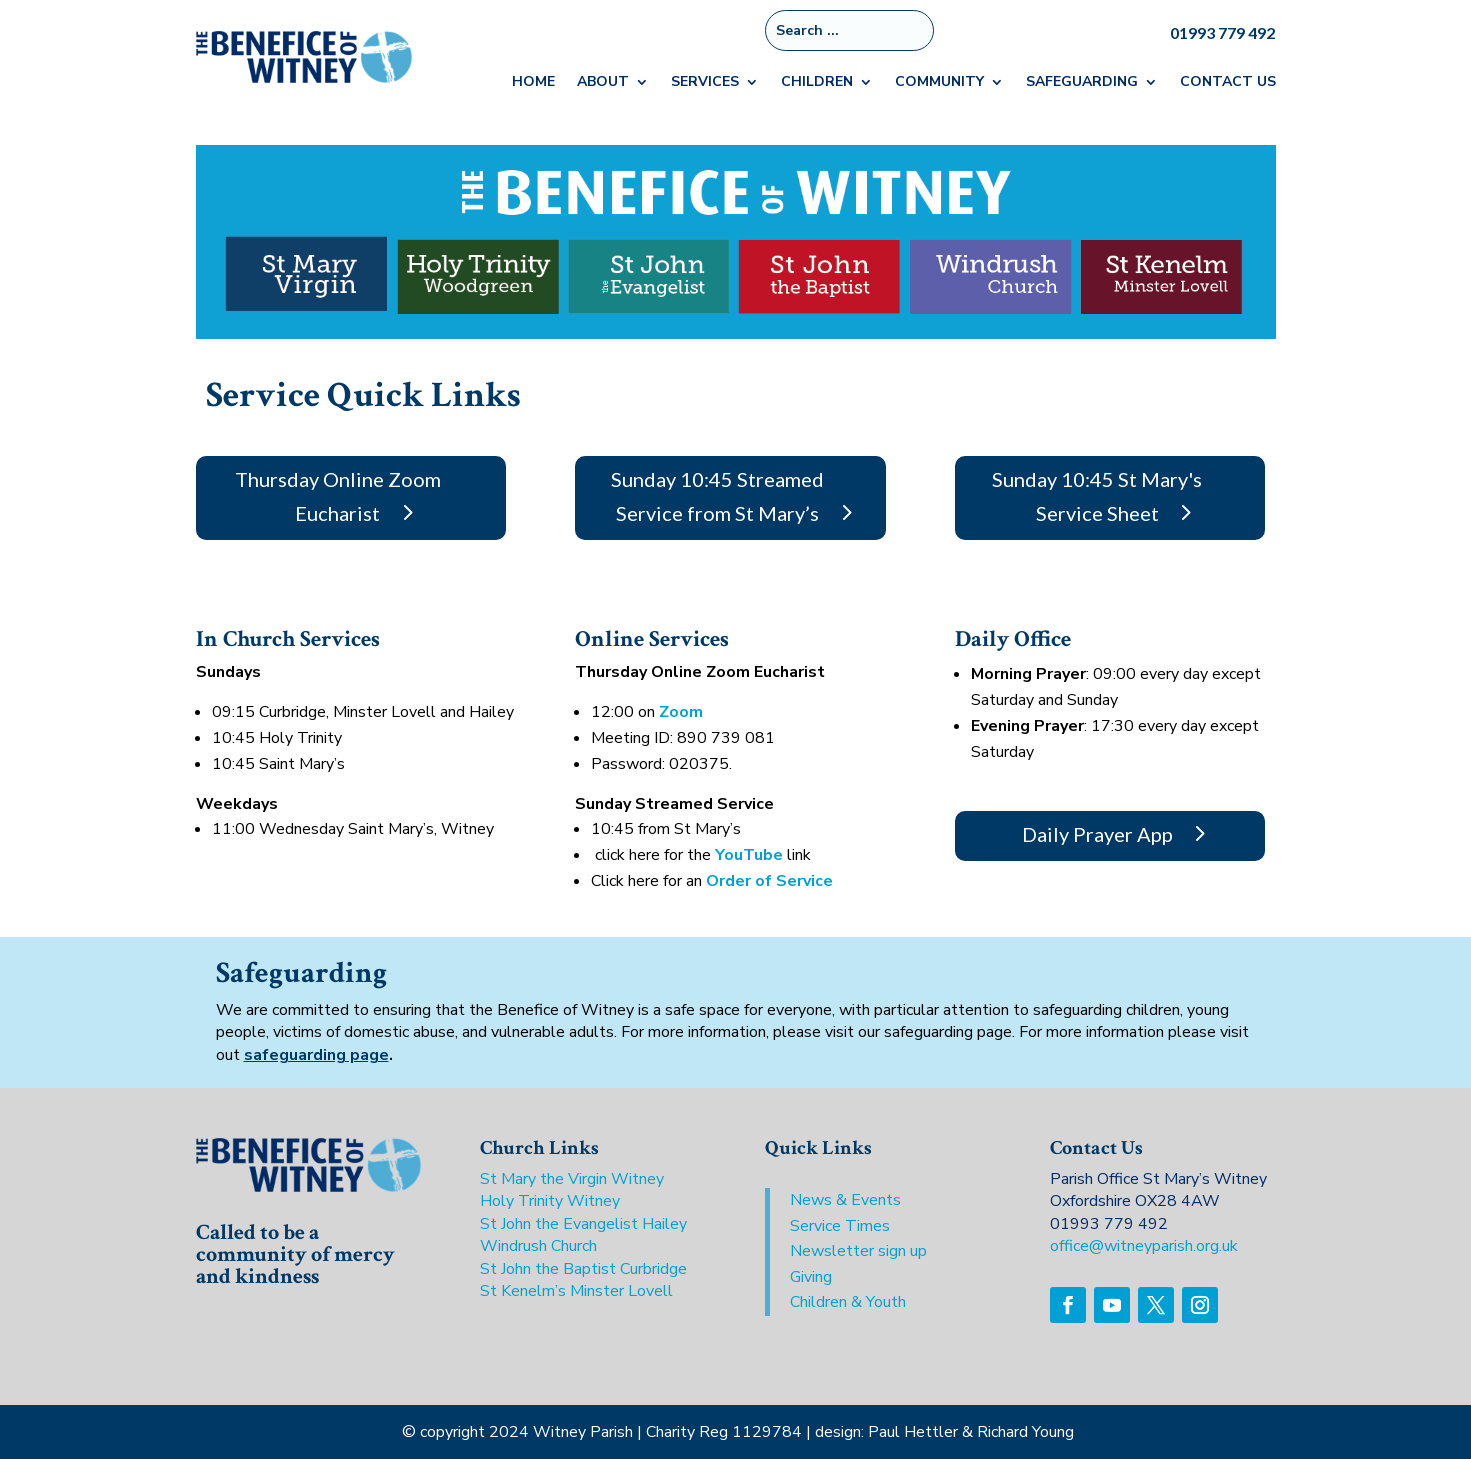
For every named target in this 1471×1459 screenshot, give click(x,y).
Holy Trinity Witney (550, 1201)
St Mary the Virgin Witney (572, 1179)
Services (705, 83)
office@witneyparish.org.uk (1144, 1246)
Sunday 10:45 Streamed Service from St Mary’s (717, 496)
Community (939, 83)
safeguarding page (316, 1055)
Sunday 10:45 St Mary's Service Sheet (1097, 496)
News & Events (845, 1200)
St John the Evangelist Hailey (583, 1224)
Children (817, 83)
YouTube (749, 855)
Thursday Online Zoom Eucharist (338, 496)
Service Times (840, 1226)
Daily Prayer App (1097, 834)
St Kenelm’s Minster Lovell (576, 1291)
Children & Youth (848, 1302)
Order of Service (769, 881)
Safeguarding (1082, 83)
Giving (811, 1277)
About (603, 83)
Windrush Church (538, 1246)
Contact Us (1228, 83)
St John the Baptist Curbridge (583, 1269)
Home (533, 83)
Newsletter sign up (858, 1251)
